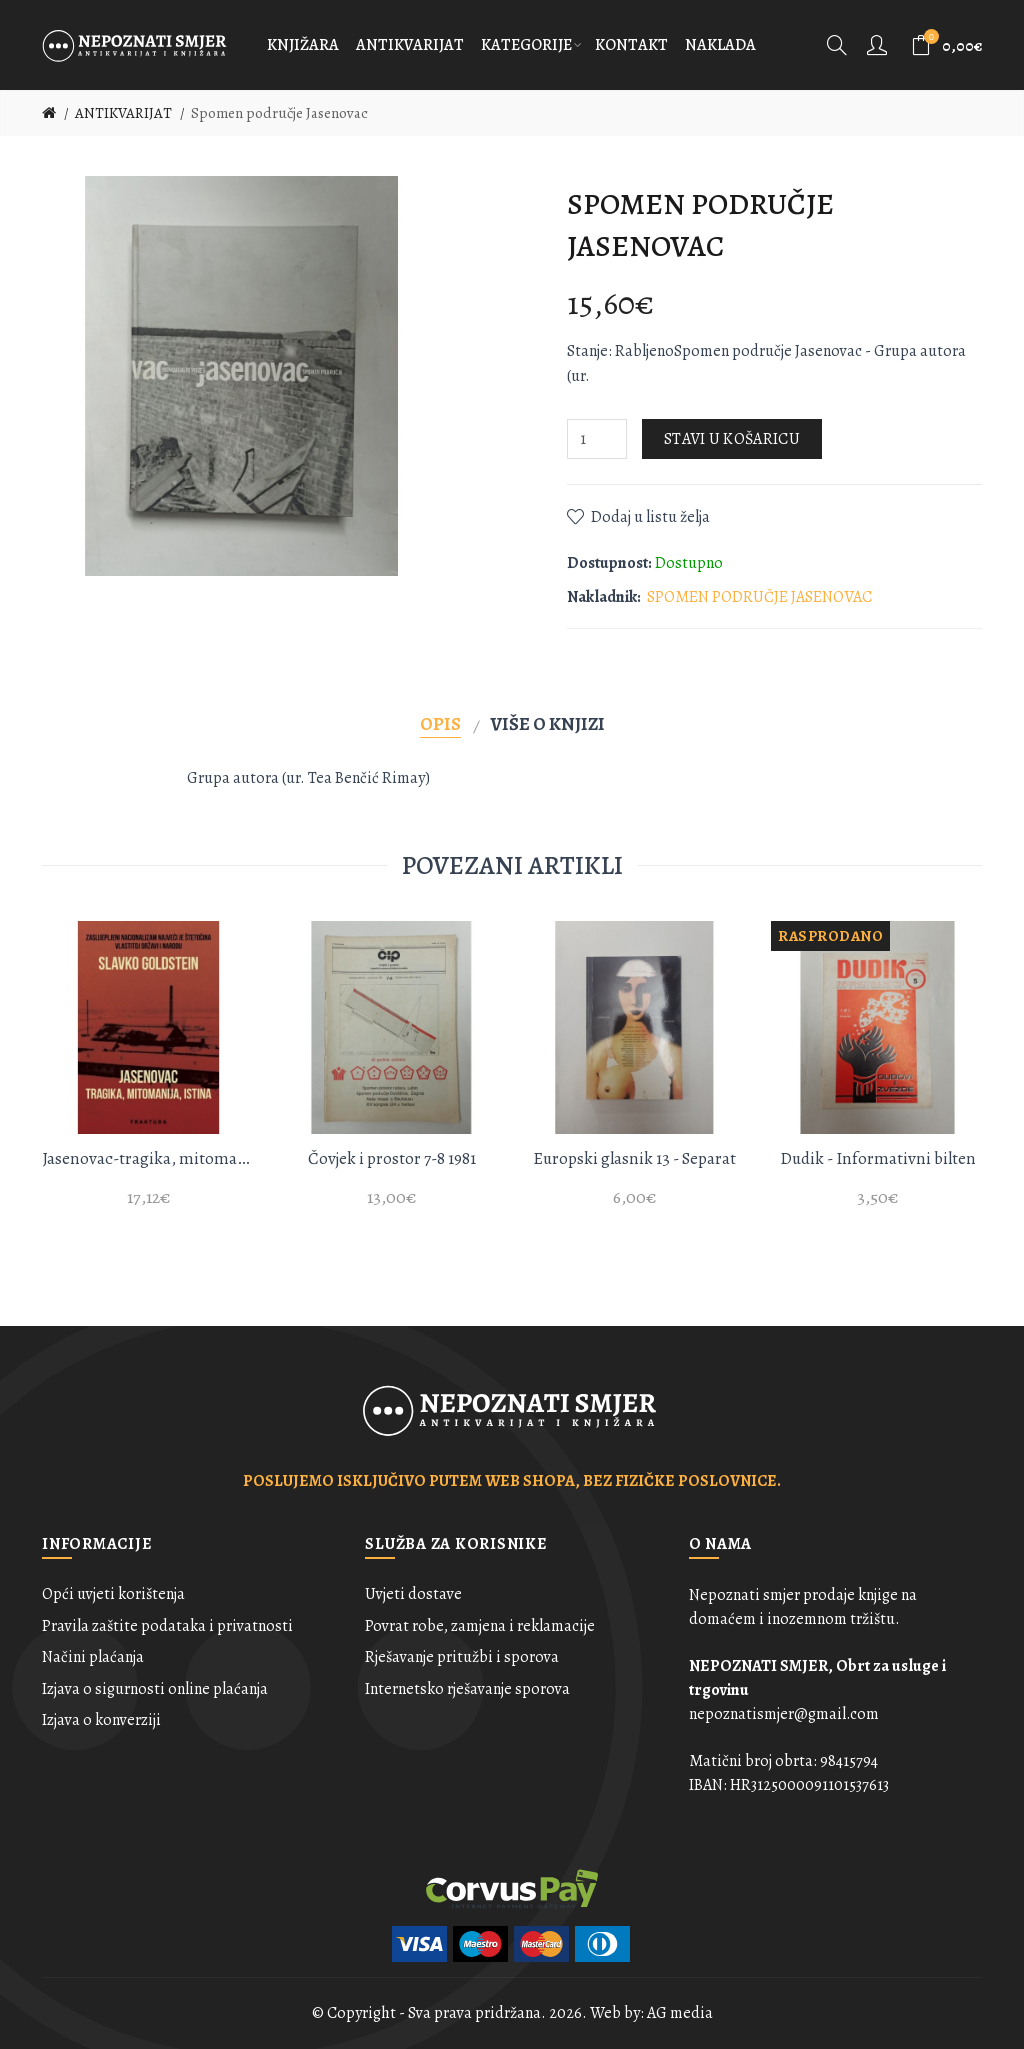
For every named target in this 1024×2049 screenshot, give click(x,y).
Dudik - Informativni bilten (878, 1158)
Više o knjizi (548, 723)
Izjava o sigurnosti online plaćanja (155, 1689)
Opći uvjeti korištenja (113, 1594)
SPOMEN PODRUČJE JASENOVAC (759, 597)
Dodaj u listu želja (650, 517)
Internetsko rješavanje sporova (467, 1689)
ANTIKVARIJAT (123, 113)
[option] (148, 1076)
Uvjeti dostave (413, 1594)
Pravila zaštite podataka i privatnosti (167, 1626)
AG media (680, 2013)
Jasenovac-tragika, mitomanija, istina (148, 1158)
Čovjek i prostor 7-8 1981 (392, 1158)
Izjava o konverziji (101, 1720)
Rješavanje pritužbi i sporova (462, 1657)
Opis (440, 723)
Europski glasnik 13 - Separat (634, 1158)
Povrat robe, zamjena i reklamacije (480, 1626)
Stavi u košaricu (732, 439)
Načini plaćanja (93, 1657)
